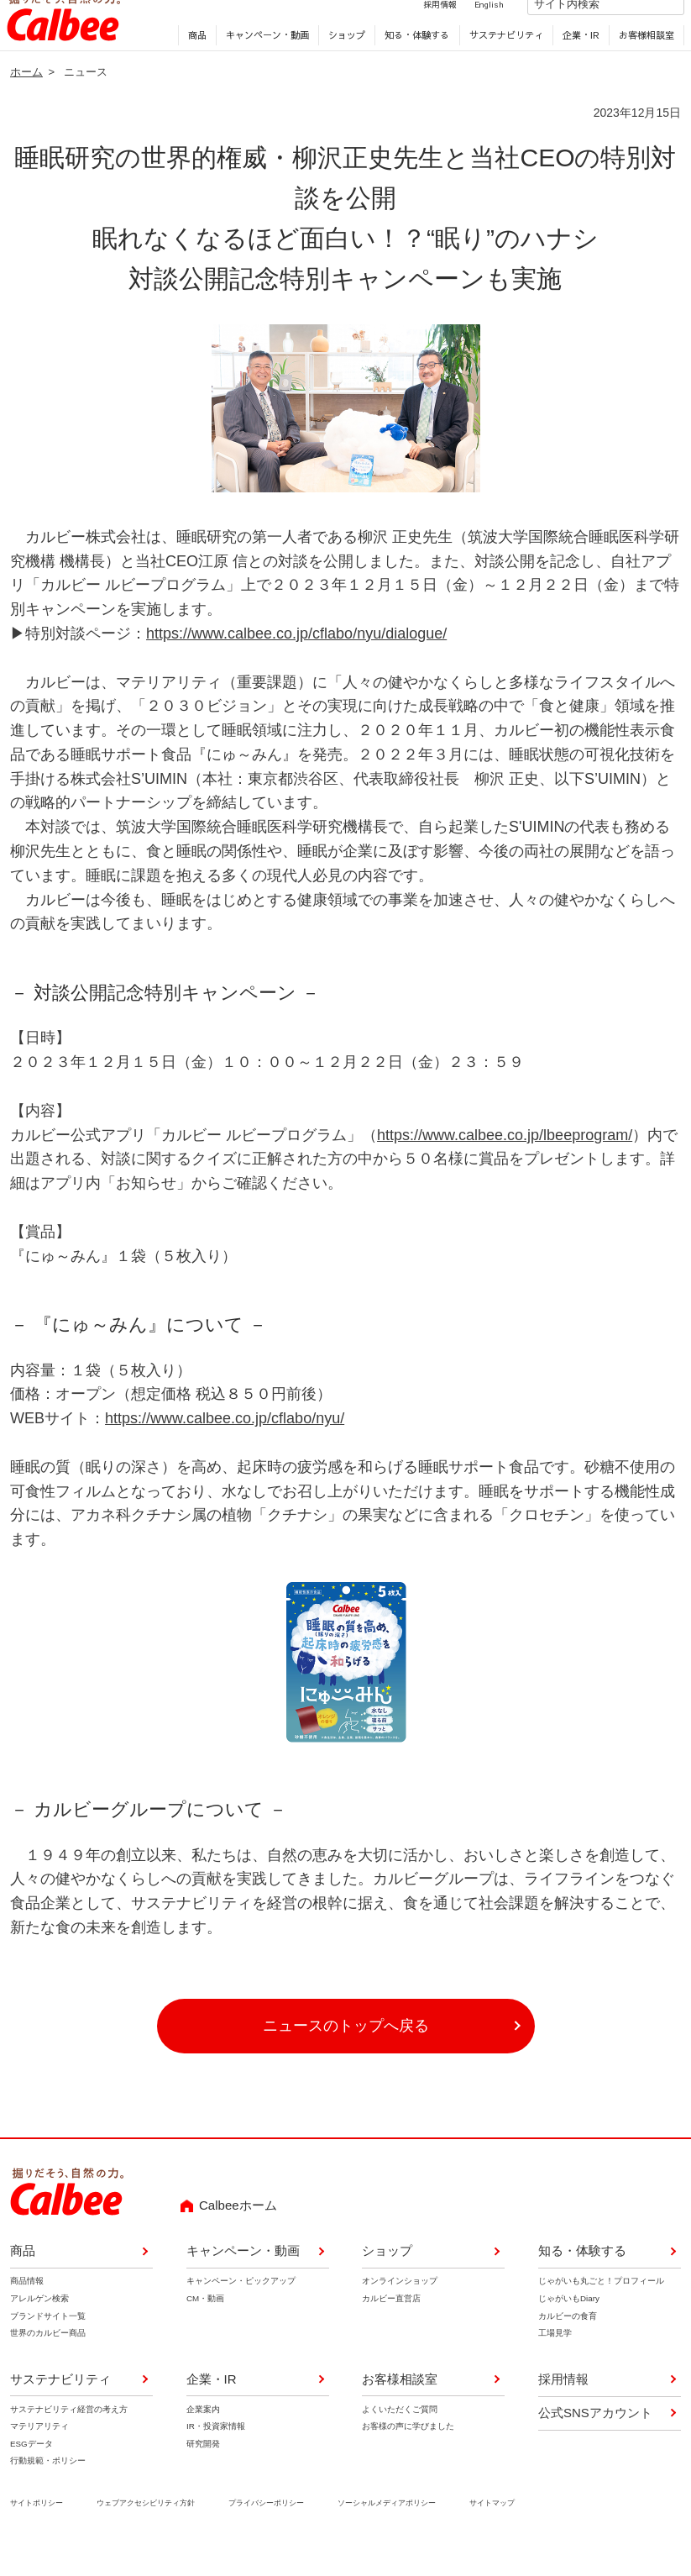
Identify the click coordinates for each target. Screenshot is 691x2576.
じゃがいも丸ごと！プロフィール (601, 2307)
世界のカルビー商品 (48, 2359)
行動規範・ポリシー (48, 2487)
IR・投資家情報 (215, 2453)
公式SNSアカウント (595, 2438)
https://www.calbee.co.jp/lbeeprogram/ (504, 1161)
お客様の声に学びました (408, 2453)
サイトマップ (492, 2529)
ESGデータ (31, 2469)
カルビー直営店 (391, 2324)
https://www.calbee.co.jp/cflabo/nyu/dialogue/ (296, 659)
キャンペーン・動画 (264, 59)
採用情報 (422, 28)
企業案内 (203, 2435)
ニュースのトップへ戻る (346, 2052)
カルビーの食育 (567, 2342)
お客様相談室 (643, 59)
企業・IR (577, 59)
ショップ (343, 59)
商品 (194, 59)
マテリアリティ (39, 2453)
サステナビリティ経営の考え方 (69, 2435)
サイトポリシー (36, 2529)
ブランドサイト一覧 (48, 2342)
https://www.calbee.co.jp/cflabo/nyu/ (224, 1445)
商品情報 (27, 2307)
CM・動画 (205, 2324)
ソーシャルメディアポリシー (387, 2529)
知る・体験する (413, 59)
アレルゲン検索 (39, 2324)
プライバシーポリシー (266, 2529)
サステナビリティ (502, 59)
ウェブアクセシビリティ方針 (146, 2529)
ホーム (26, 98)
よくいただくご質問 (399, 2435)
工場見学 (555, 2359)
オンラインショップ (399, 2307)
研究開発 (203, 2469)
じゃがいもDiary (568, 2324)
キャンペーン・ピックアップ (241, 2307)
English (471, 28)
